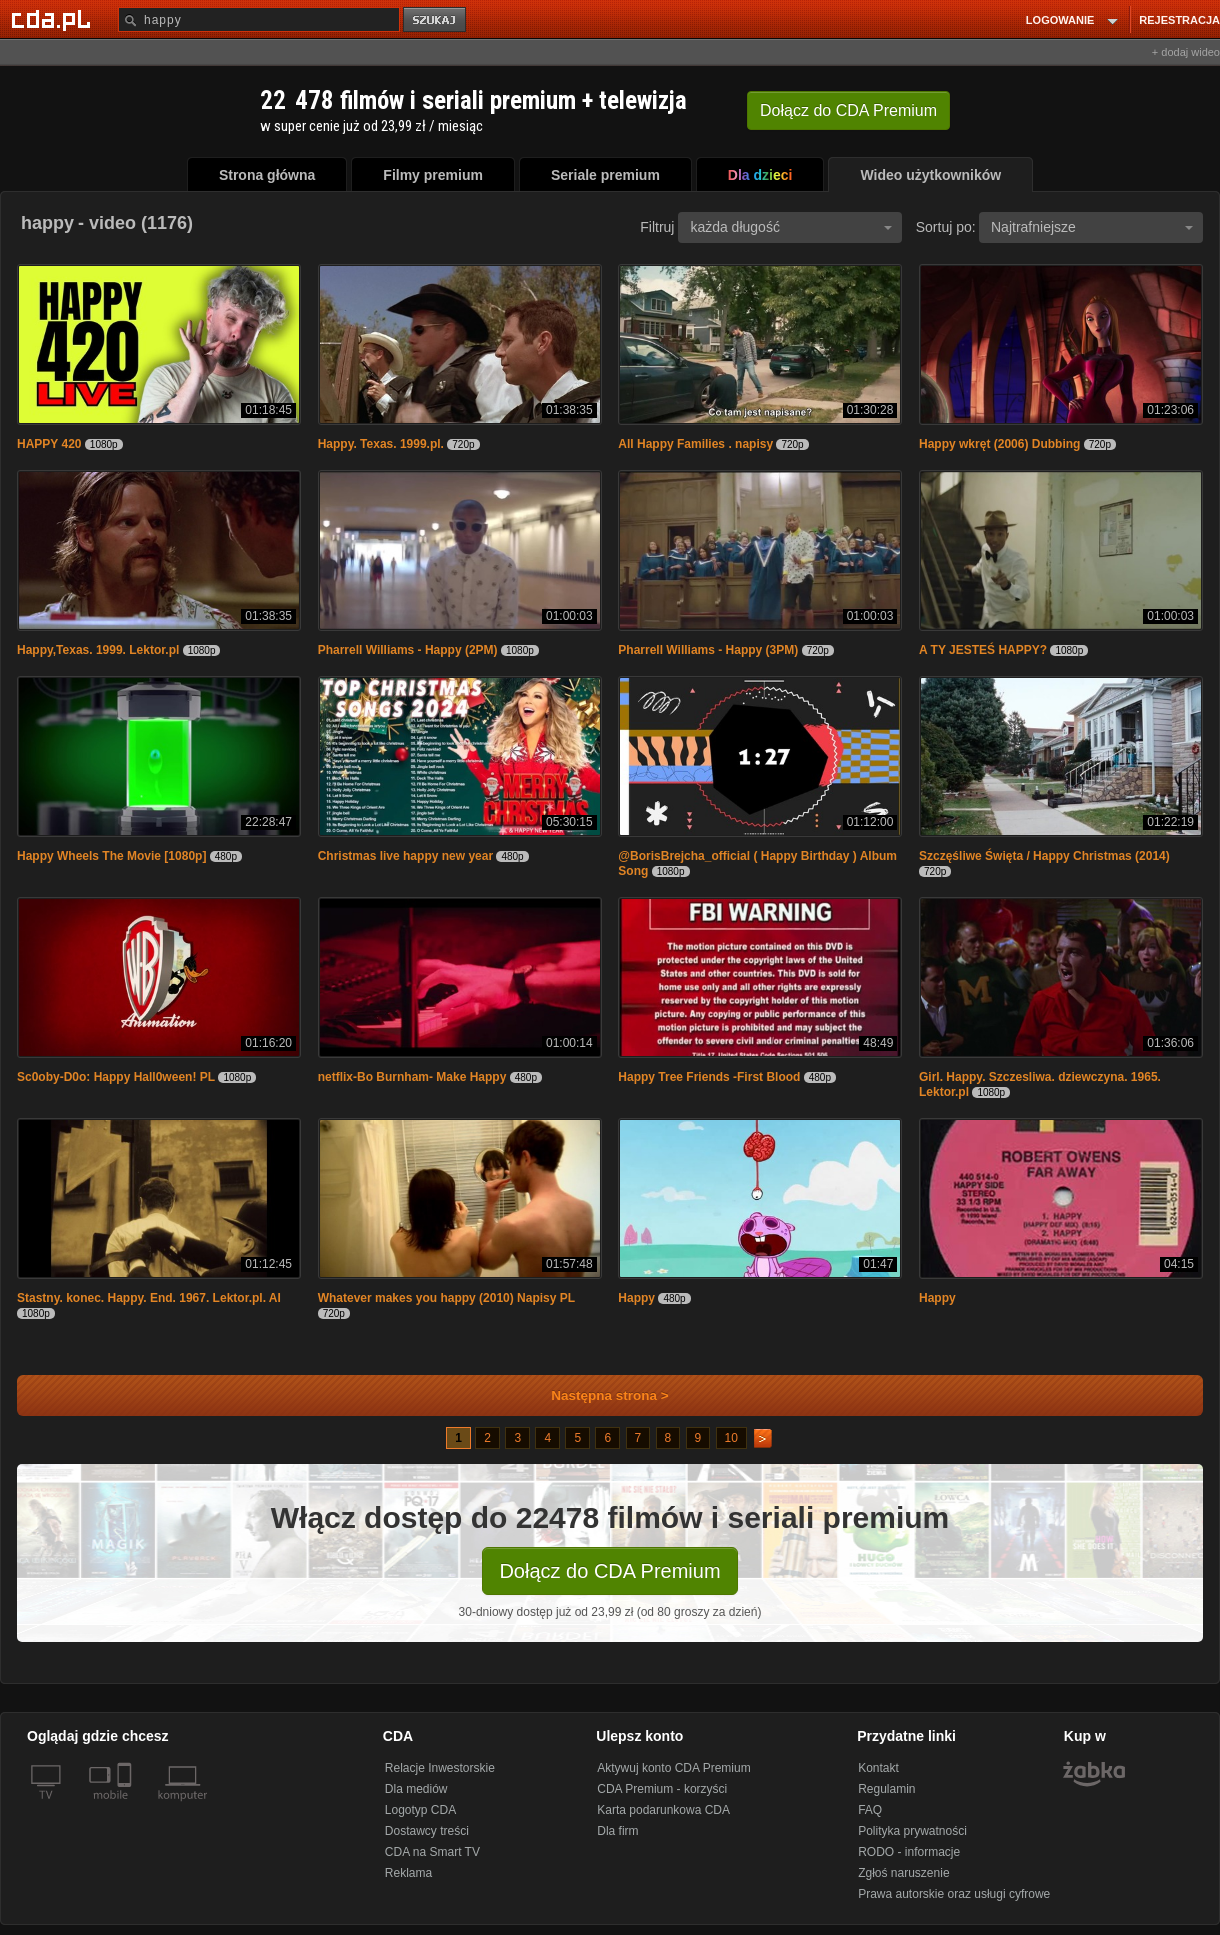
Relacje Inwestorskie (440, 1768)
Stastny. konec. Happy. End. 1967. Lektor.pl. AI (149, 1298)
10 (731, 1438)
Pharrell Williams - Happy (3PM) (708, 650)
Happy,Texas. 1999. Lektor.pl (98, 650)
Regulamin (886, 1789)
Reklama (408, 1873)
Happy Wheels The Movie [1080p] (111, 856)
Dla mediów (416, 1789)
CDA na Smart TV (432, 1852)
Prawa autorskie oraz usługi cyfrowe (954, 1894)
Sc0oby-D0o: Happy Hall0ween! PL (116, 1077)
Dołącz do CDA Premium (609, 1571)
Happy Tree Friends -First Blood (709, 1077)
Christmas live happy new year (405, 856)
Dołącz (848, 110)
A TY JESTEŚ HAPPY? (983, 650)
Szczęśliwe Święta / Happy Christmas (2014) (1044, 856)
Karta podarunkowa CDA (663, 1810)
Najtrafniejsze (1092, 227)
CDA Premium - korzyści (662, 1789)
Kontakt (878, 1768)
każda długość (791, 227)
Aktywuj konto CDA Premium (673, 1768)
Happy (636, 1298)
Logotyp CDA (420, 1810)
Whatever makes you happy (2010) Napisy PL (446, 1298)
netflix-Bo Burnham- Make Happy (412, 1077)
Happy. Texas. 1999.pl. (381, 444)
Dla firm (617, 1831)
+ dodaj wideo (1186, 52)
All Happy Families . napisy (695, 444)
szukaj (436, 20)
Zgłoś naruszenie (903, 1873)
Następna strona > (596, 1395)
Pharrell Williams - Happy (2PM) (408, 650)
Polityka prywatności (912, 1831)
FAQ (870, 1810)
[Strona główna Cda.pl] (54, 19)
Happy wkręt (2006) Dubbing (999, 444)
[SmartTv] (126, 1807)
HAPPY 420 (51, 444)
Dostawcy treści (427, 1831)
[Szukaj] (259, 19)
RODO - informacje (909, 1852)
